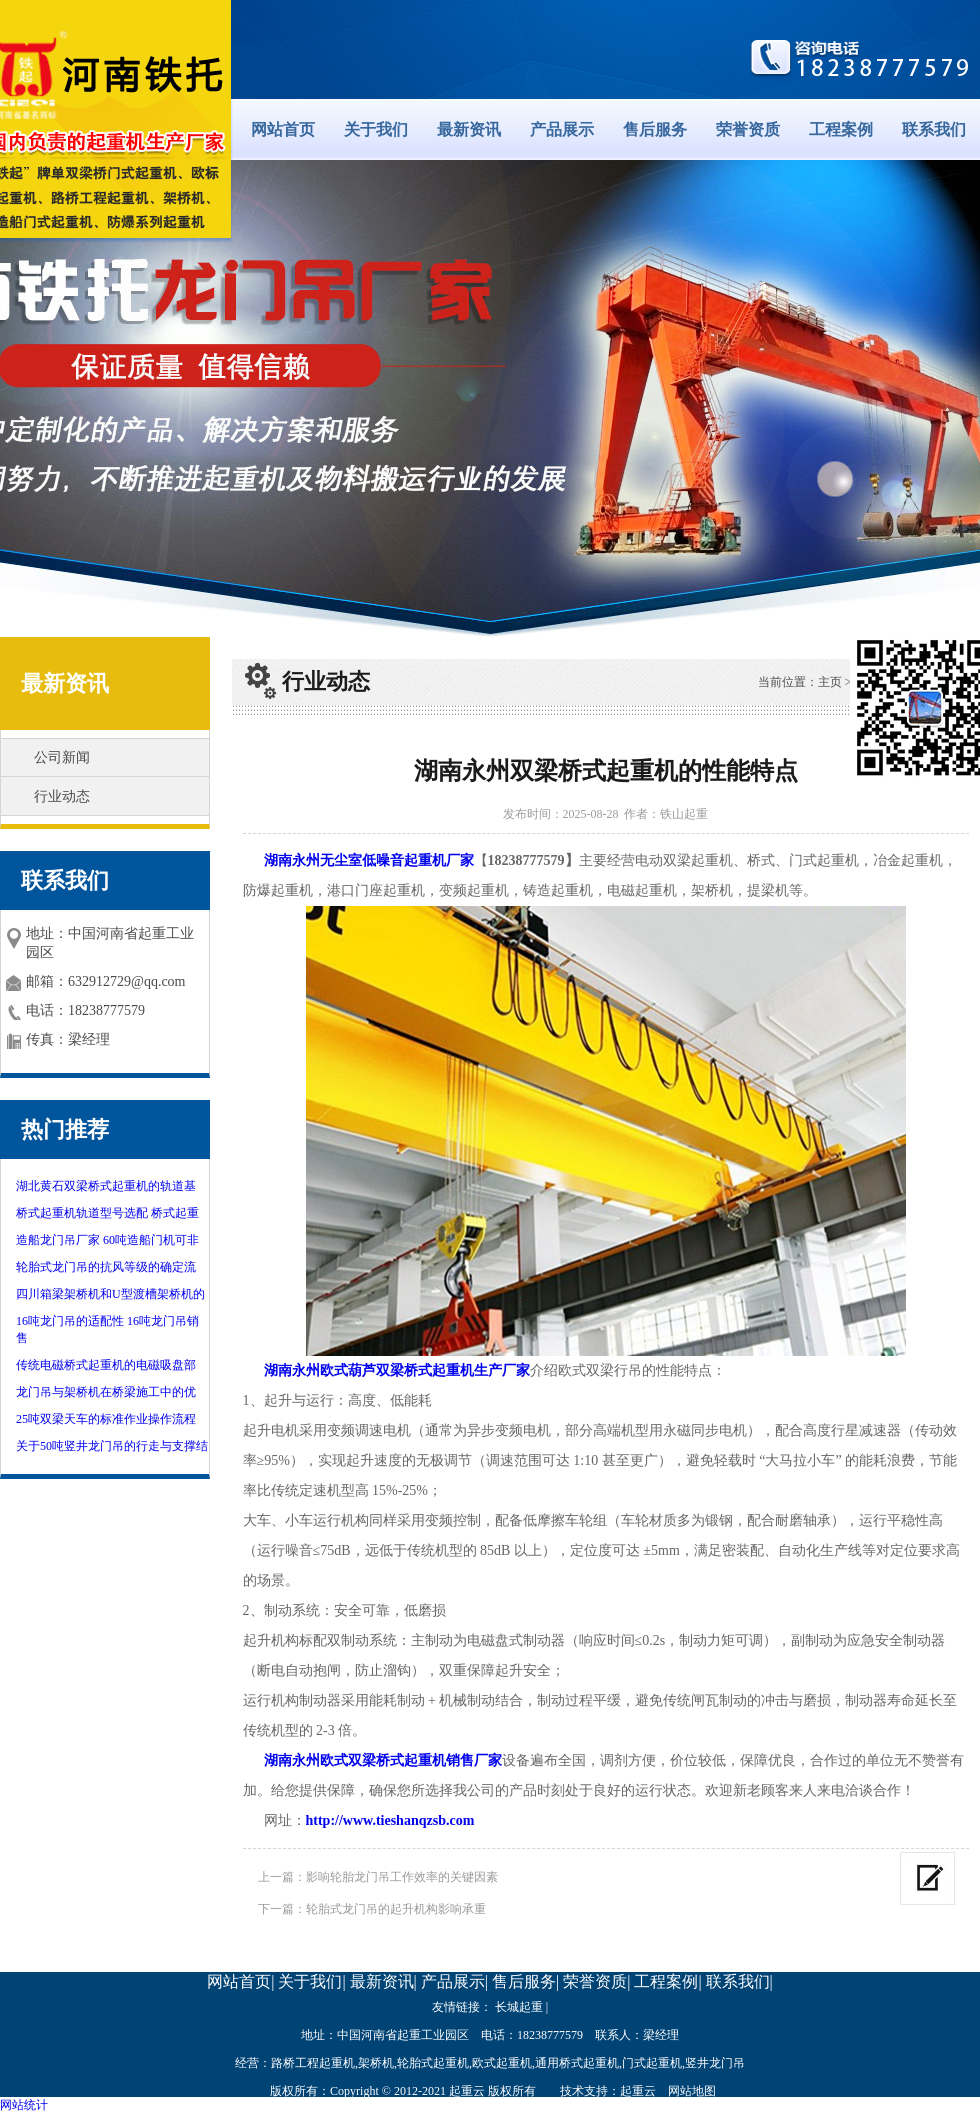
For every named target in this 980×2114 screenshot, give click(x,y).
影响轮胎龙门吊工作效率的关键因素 (402, 1877)
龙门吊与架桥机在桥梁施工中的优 (106, 1392)
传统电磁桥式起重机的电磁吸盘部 (106, 1365)
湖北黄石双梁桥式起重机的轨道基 (106, 1186)
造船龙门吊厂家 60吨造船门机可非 (107, 1240)
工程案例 (841, 129)
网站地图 (692, 2091)
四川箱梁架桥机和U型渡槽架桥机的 (110, 1294)
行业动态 (62, 796)
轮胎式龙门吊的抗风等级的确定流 (106, 1267)
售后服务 (655, 129)
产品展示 (562, 129)
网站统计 (24, 2105)
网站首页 (283, 129)
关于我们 (376, 129)
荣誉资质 (748, 129)
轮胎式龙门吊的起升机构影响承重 (396, 1909)
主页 (830, 682)
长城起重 (519, 2007)
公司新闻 (62, 757)
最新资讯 (469, 129)
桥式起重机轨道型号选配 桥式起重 (107, 1213)
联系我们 (934, 129)
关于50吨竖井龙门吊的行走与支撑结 (112, 1446)
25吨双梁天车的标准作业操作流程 (106, 1419)
